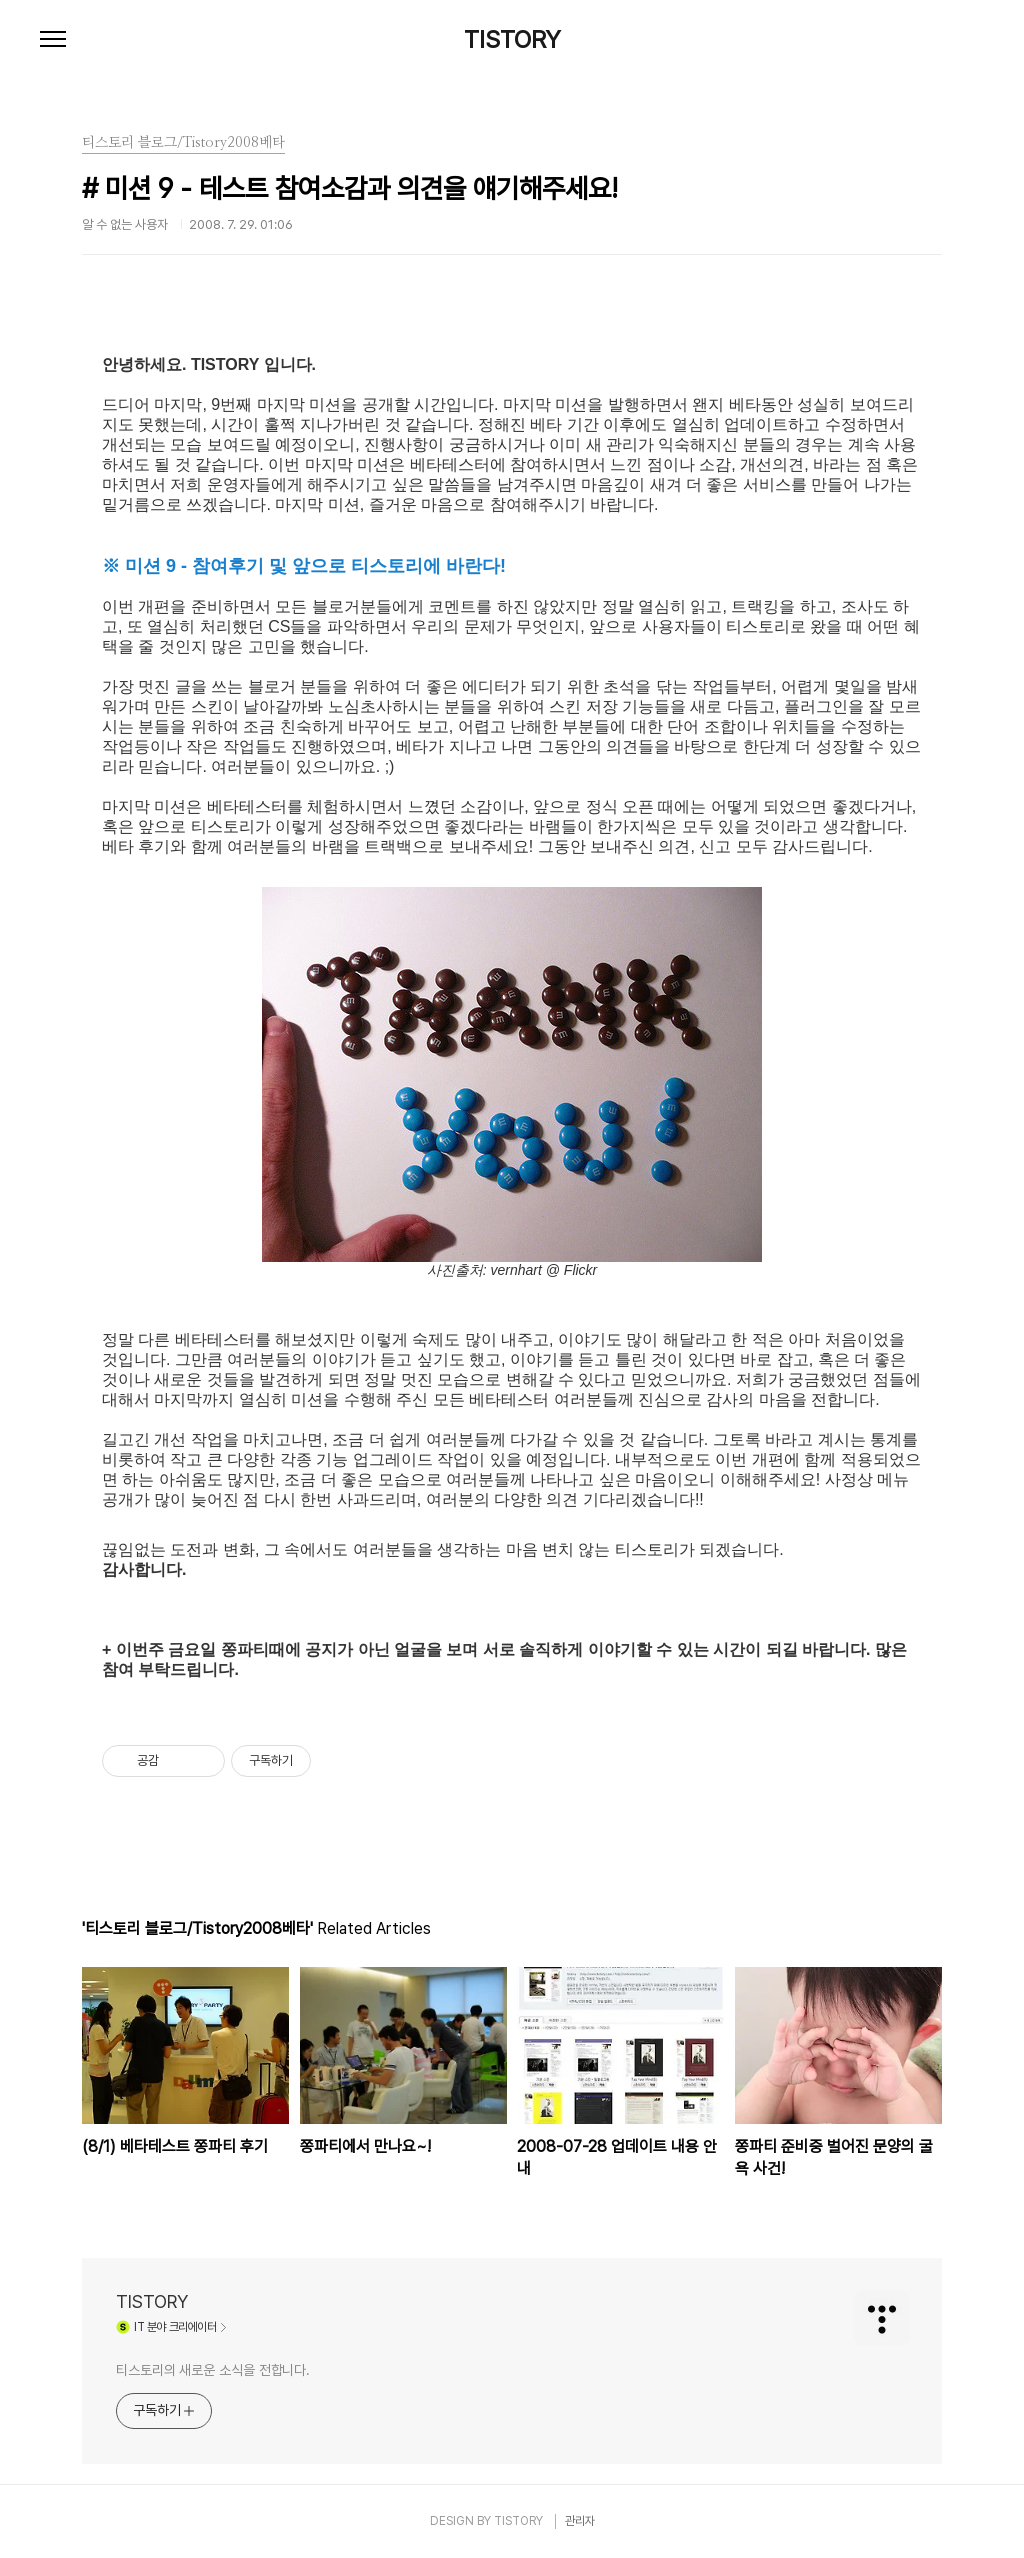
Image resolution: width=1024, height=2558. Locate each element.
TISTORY (512, 40)
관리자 (580, 2521)
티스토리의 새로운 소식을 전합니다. (213, 2370)
